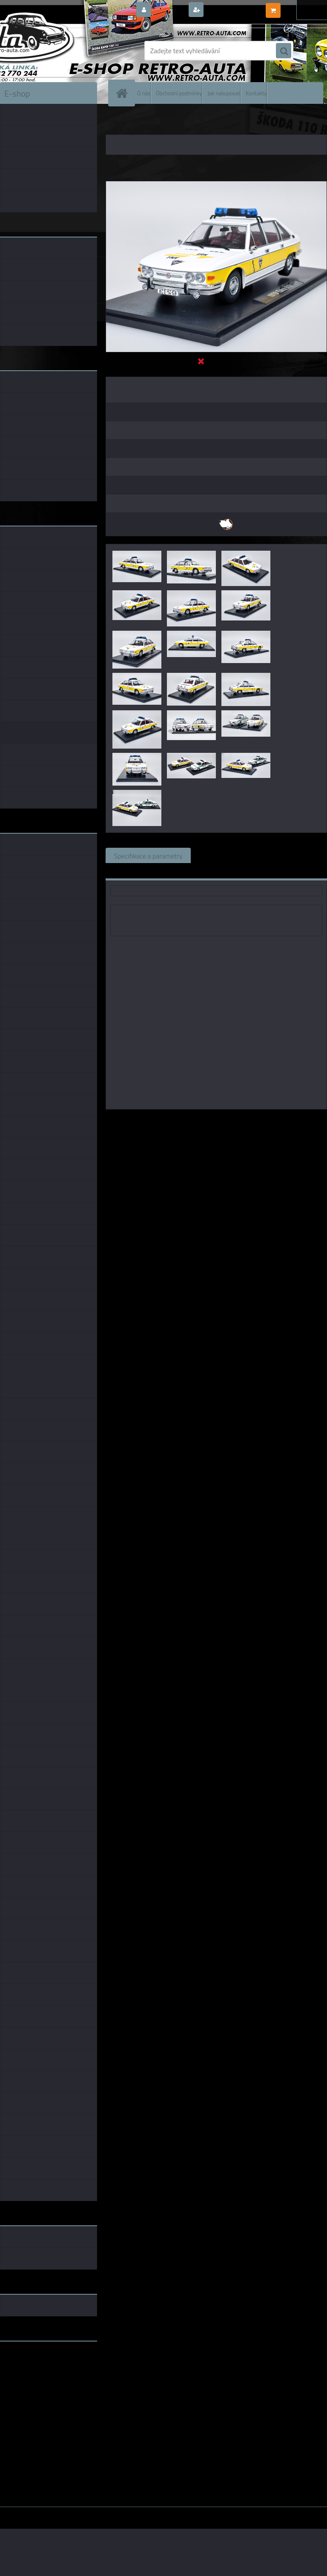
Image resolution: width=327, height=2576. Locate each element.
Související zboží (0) (228, 855)
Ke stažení (128, 871)
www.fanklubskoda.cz (32, 2368)
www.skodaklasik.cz (30, 2375)
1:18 (179, 1121)
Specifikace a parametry (148, 855)
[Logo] (58, 50)
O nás (143, 93)
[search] (283, 51)
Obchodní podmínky (179, 93)
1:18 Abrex (311, 1121)
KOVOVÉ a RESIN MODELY (159, 123)
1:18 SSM (277, 1121)
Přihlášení (169, 10)
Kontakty (256, 93)
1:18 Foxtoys (239, 1121)
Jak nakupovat (223, 93)
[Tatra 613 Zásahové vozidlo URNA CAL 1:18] (216, 185)
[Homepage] (123, 93)
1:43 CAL (203, 1121)
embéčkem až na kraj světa (39, 2381)
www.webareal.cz (89, 2513)
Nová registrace (229, 10)
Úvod (117, 123)
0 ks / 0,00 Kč (302, 7)
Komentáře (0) (296, 855)
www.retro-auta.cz (28, 2361)
